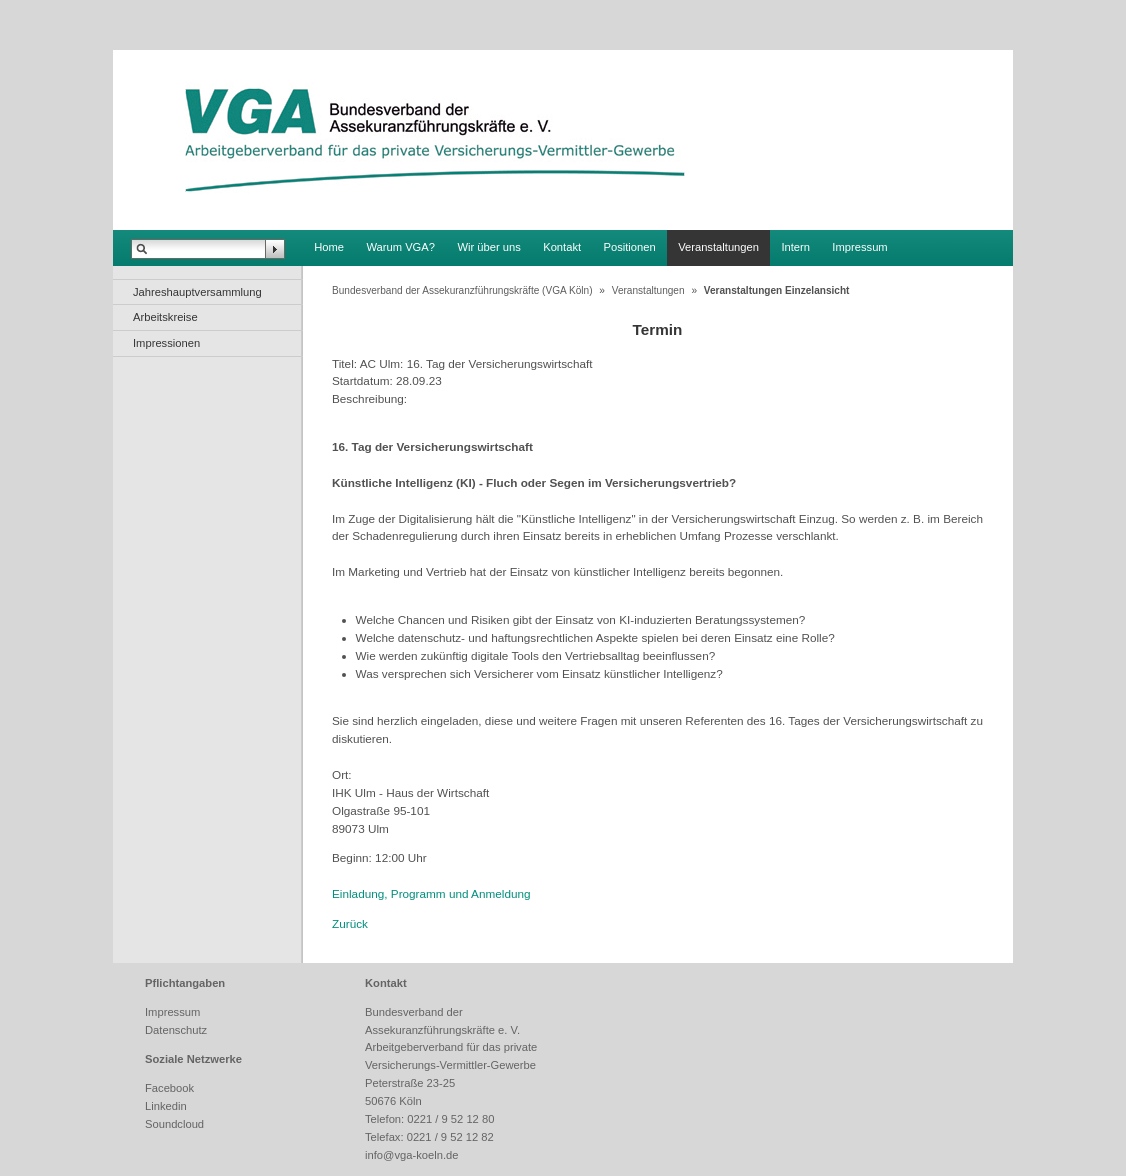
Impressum (859, 247)
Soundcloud (174, 1124)
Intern (795, 247)
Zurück (350, 923)
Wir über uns (488, 247)
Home (329, 247)
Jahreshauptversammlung (197, 292)
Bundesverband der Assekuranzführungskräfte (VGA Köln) (462, 290)
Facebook (169, 1088)
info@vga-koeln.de (411, 1155)
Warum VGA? (400, 247)
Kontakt (562, 247)
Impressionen (166, 343)
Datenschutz (176, 1030)
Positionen (630, 247)
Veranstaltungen (718, 247)
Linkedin (166, 1106)
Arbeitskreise (165, 317)
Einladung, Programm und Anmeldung (431, 893)
